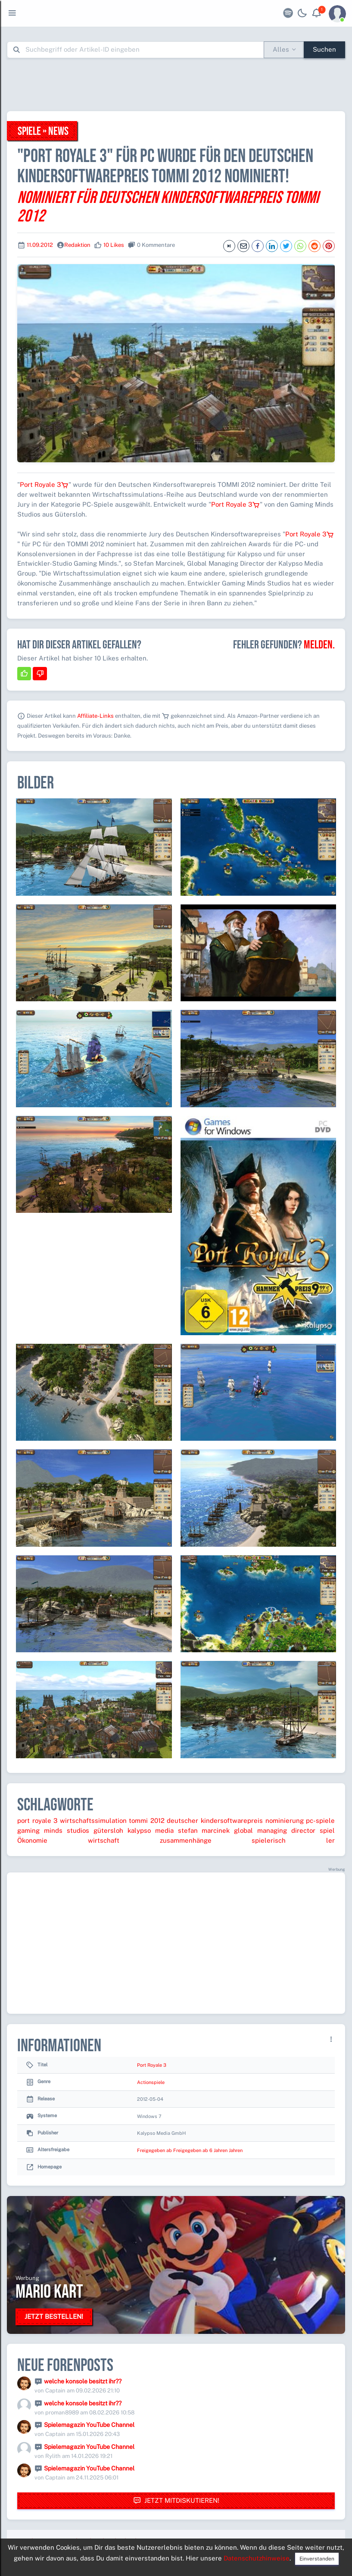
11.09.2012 (40, 245)
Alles (281, 49)
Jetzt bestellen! (54, 2316)
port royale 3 (37, 1820)
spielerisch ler (293, 1840)
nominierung (284, 1820)
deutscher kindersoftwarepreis (215, 1820)
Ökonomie (32, 1840)
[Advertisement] (176, 84)
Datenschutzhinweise (257, 2558)
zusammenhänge (186, 1840)
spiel (327, 1830)
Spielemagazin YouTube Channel (89, 2424)
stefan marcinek (204, 1830)
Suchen (324, 49)
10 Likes (113, 245)
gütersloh (108, 1830)
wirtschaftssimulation (93, 1820)
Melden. (319, 645)
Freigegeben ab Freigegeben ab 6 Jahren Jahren (190, 2150)
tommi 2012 (147, 1820)
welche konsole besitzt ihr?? (82, 2381)
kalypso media (151, 1830)
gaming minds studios (53, 1830)
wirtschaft (103, 1840)
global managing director (274, 1830)
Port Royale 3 (44, 484)
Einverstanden (316, 2559)
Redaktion (77, 245)
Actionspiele (151, 2082)
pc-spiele (320, 1820)
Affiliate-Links (95, 716)
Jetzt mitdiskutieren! (176, 2500)
